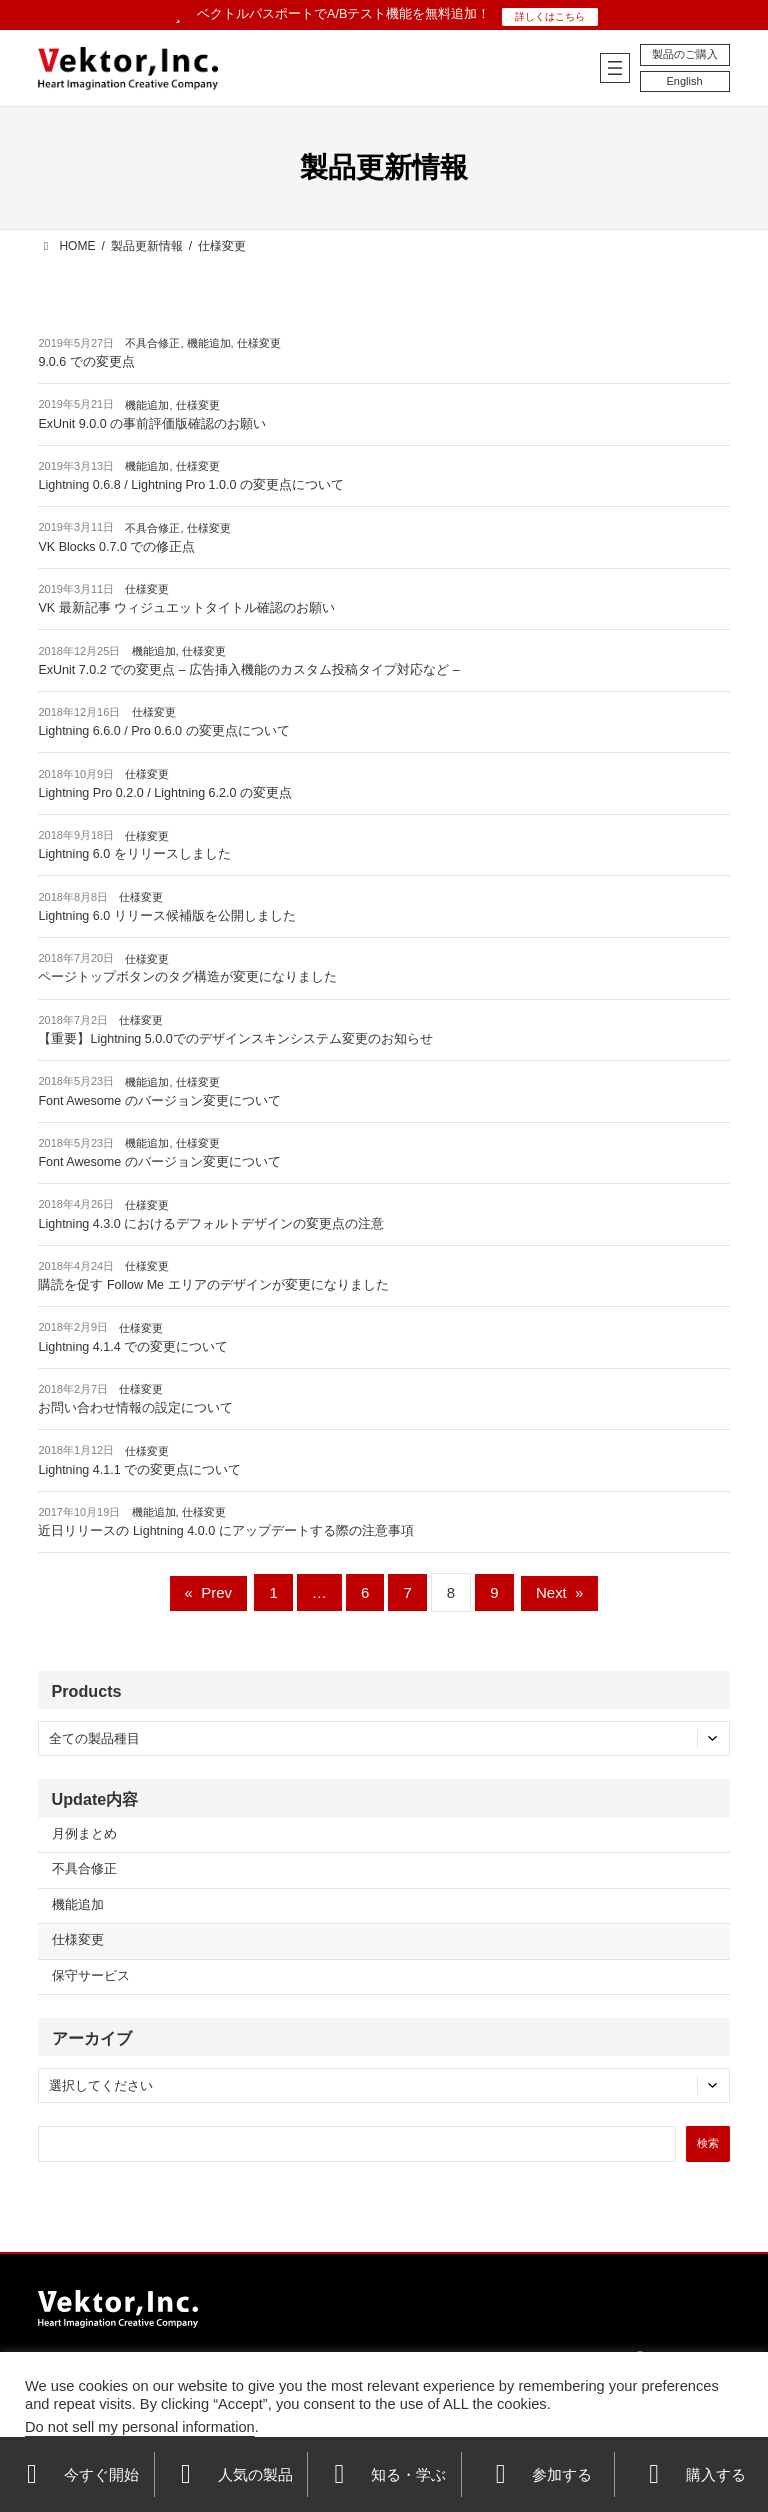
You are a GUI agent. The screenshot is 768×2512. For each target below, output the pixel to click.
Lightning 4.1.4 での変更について (133, 1347)
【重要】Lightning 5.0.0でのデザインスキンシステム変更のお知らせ (235, 1039)
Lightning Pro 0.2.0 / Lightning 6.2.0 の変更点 (165, 793)
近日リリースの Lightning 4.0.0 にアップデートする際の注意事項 (225, 1531)
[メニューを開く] (614, 68)
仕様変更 (259, 343)
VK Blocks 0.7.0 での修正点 (116, 547)
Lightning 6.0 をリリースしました (134, 854)
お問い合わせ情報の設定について (135, 1408)
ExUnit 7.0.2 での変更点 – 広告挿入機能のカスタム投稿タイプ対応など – (248, 670)
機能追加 (209, 343)
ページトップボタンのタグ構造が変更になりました (187, 977)
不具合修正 (152, 343)
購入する (691, 2474)
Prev (208, 1592)
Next (559, 1592)
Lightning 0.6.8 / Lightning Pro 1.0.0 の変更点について (191, 485)
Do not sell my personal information (140, 2427)
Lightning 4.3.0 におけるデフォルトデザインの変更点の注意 (211, 1224)
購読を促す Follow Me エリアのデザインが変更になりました (213, 1285)
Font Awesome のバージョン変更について (159, 1101)
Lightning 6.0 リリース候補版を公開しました (166, 916)
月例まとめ (84, 1834)
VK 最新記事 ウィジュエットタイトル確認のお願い (186, 608)
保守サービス (91, 1976)
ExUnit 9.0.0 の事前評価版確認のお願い (152, 424)
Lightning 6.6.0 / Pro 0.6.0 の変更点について (163, 731)
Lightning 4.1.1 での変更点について (139, 1470)
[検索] (708, 2144)
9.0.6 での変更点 (86, 362)
